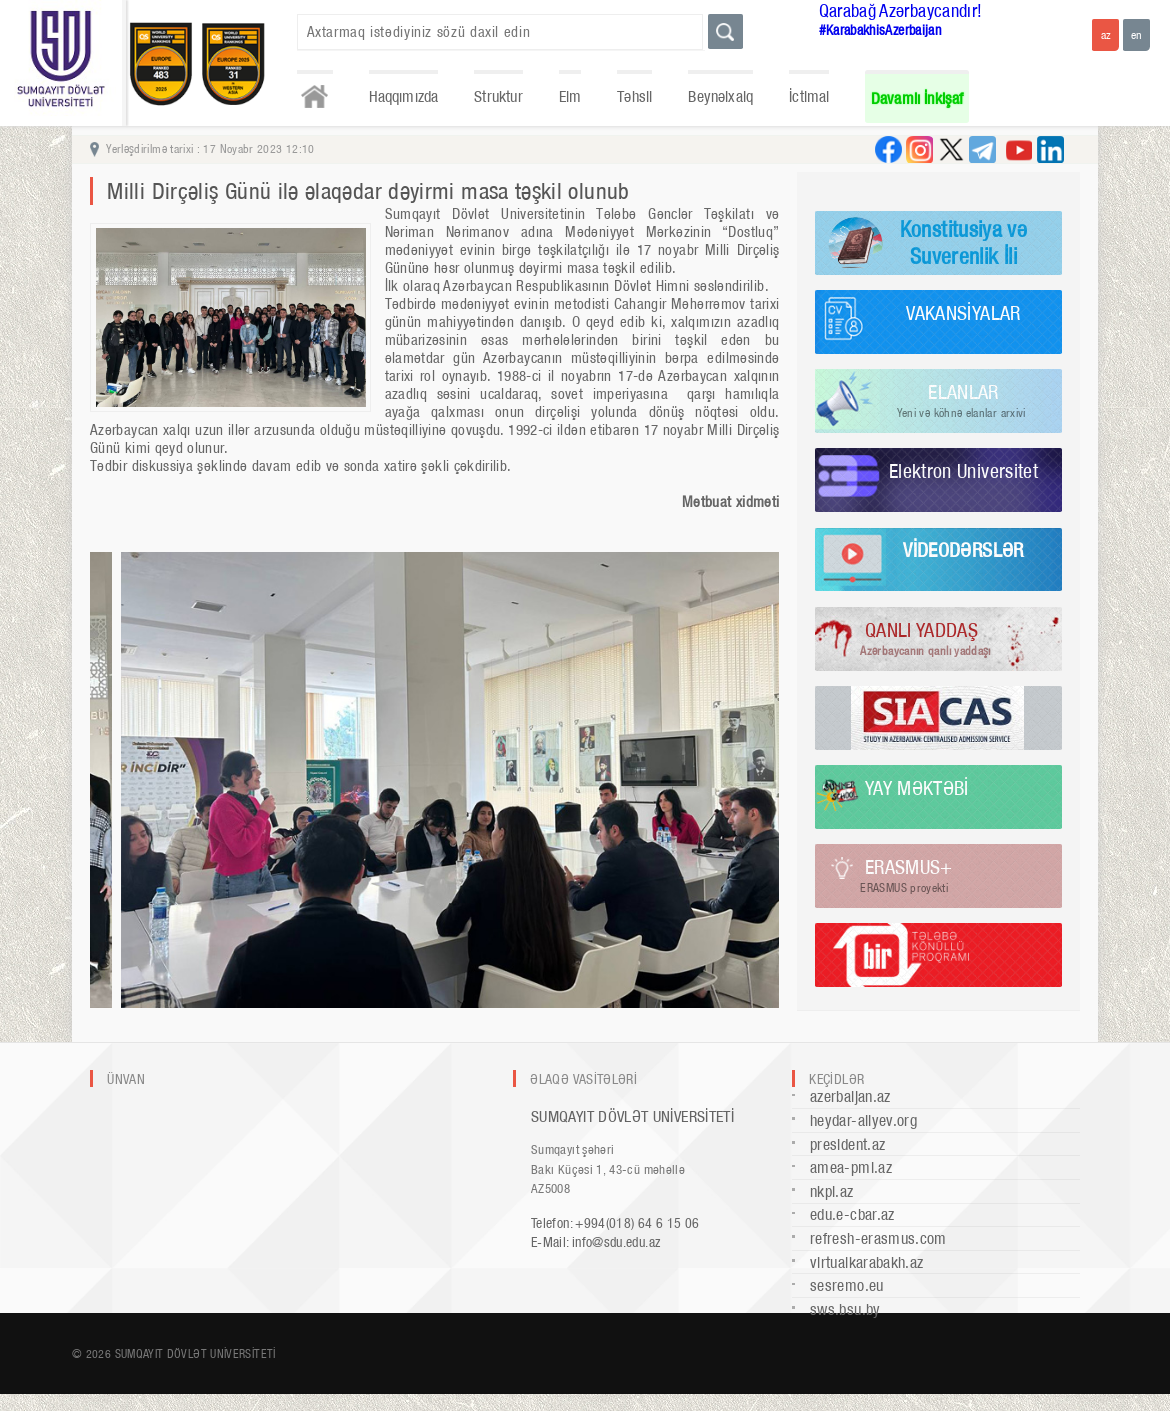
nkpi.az (832, 1191)
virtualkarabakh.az (866, 1262)
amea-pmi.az (851, 1167)
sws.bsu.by (845, 1309)
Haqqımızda (404, 96)
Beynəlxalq (720, 96)
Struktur (498, 96)
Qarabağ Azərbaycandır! (901, 10)
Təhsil (634, 96)
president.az (847, 1144)
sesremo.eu (847, 1285)
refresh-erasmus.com (878, 1238)
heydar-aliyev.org (863, 1120)
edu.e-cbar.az (852, 1214)
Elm (570, 96)
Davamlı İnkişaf (917, 98)
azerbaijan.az (850, 1096)
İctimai (809, 96)
